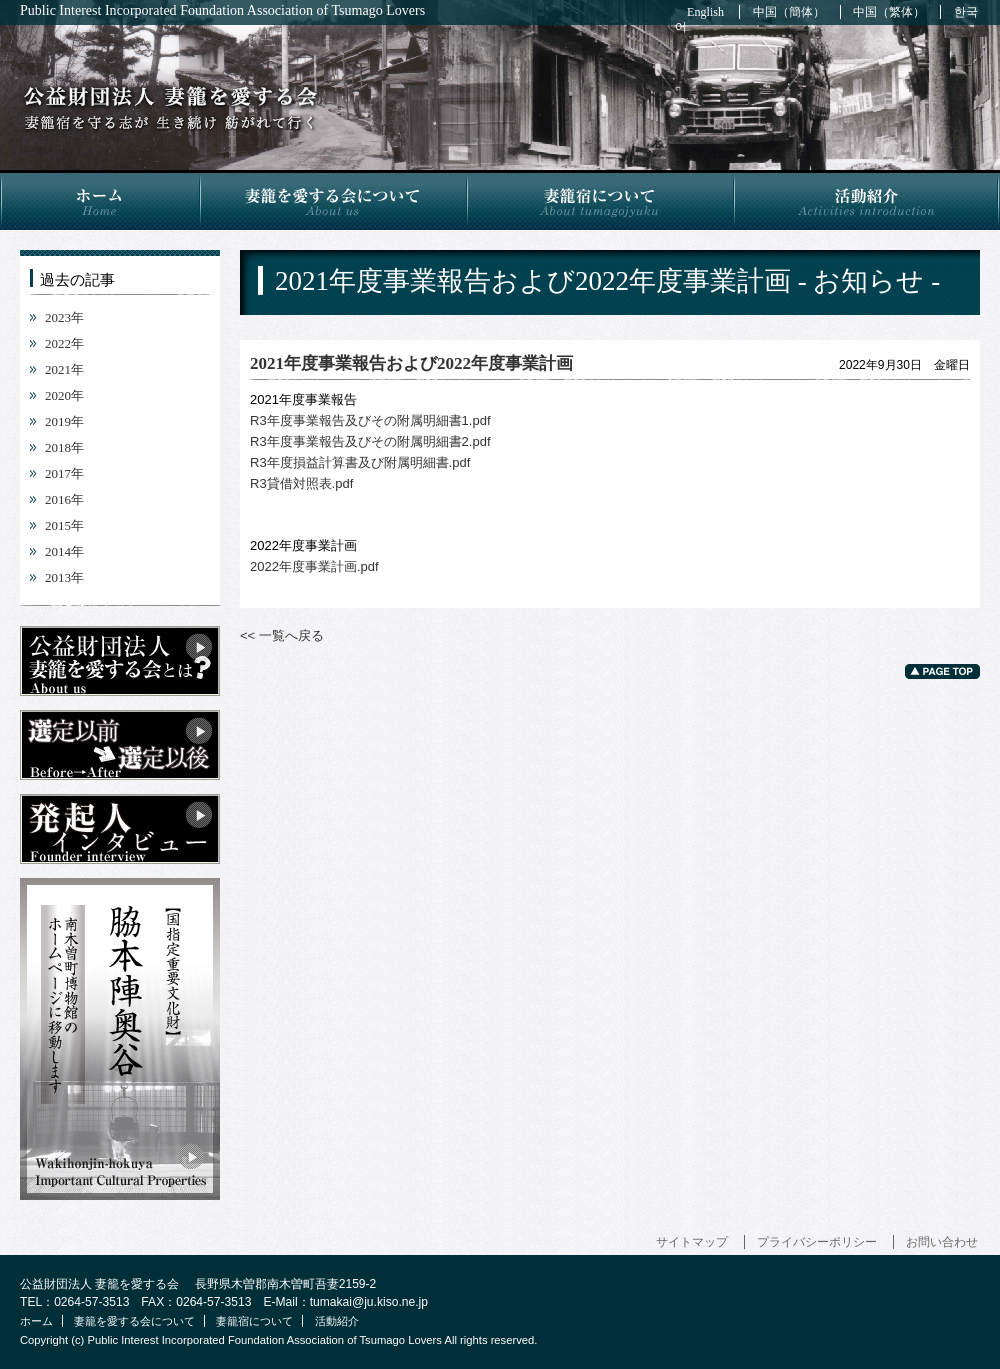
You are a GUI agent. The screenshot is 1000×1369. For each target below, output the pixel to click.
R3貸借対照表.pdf (301, 483)
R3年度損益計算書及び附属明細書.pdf (360, 462)
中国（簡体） (789, 12)
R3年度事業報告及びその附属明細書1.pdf (370, 420)
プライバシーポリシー (817, 1242)
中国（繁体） (889, 12)
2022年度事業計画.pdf (314, 566)
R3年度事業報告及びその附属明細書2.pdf (370, 441)
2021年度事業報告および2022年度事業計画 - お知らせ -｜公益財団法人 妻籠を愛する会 (170, 108)
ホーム (99, 200)
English (705, 12)
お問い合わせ (942, 1242)
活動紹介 (866, 200)
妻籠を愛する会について (332, 200)
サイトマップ (692, 1242)
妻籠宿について (599, 200)
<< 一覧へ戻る (282, 635)
